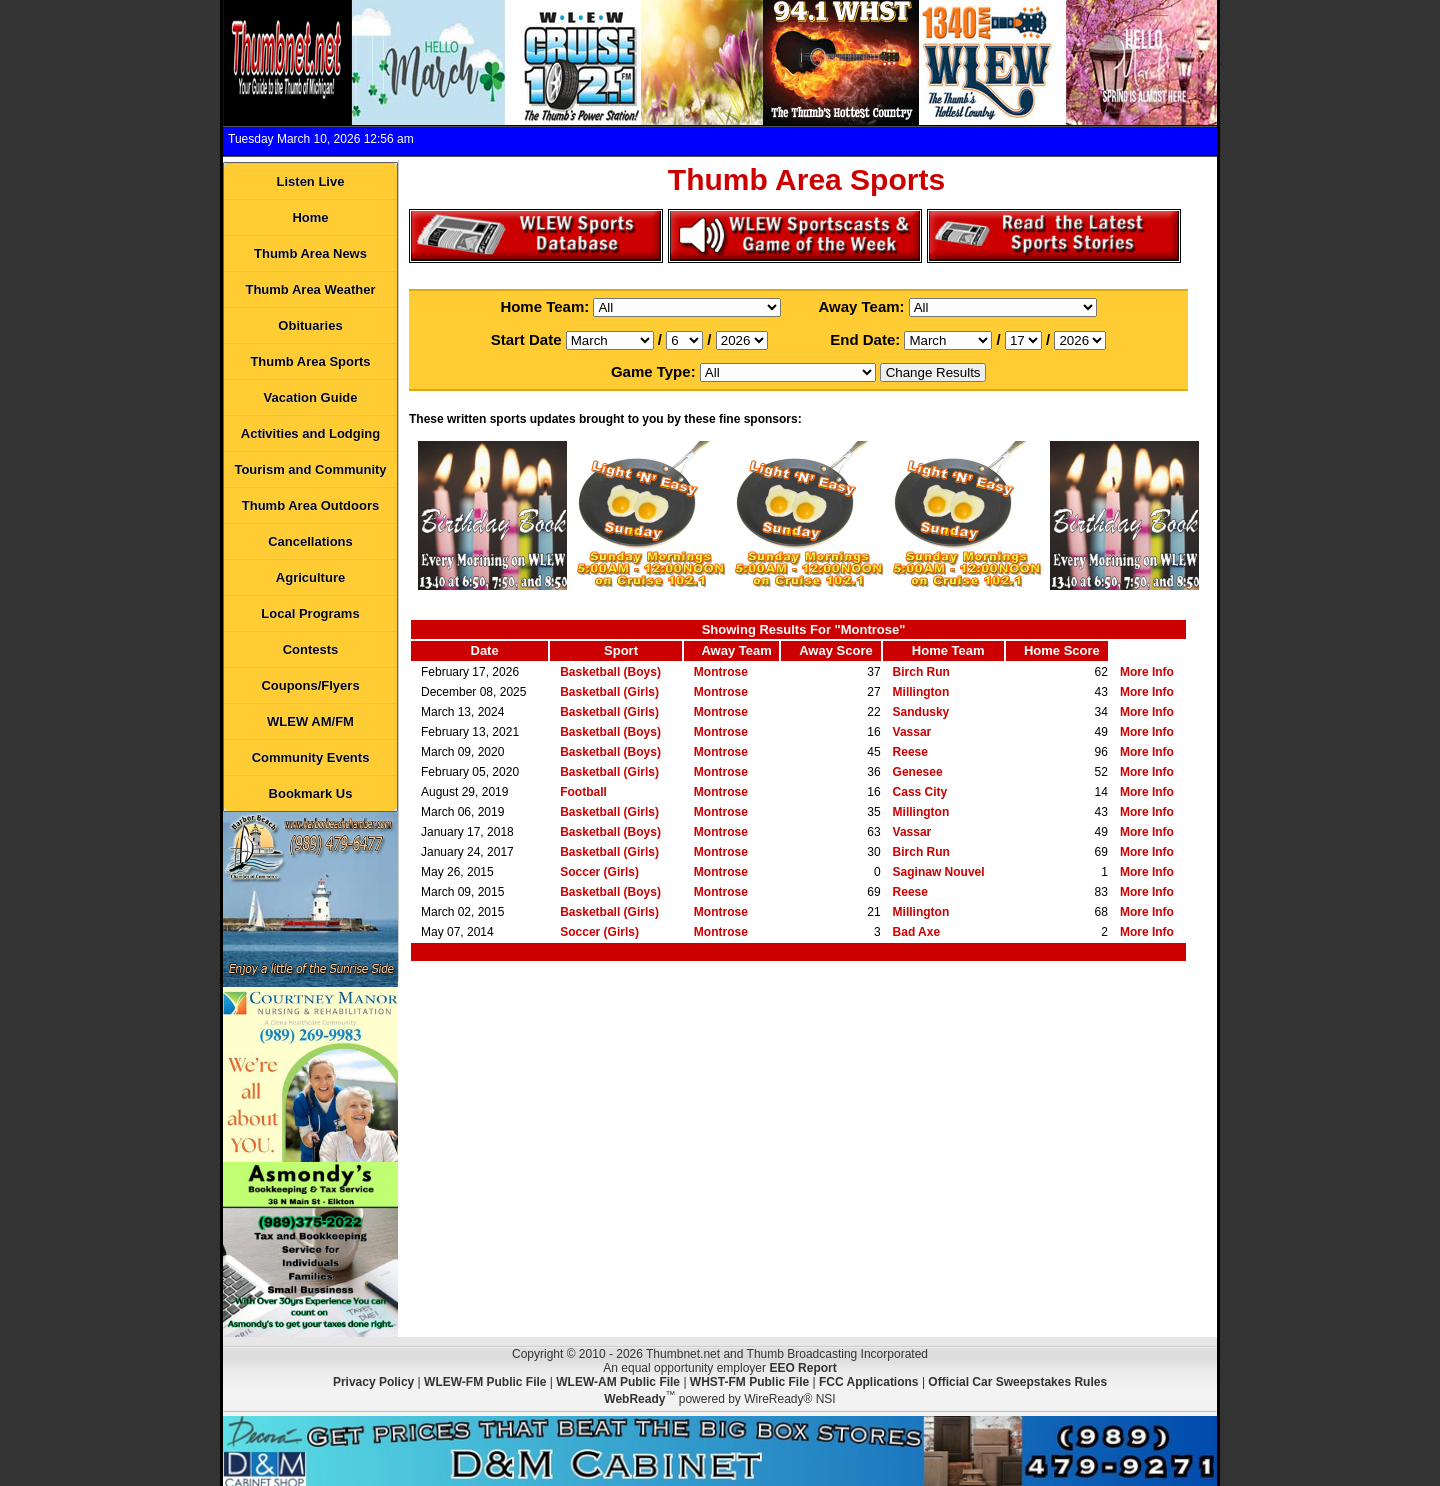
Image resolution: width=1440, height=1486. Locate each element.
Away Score (835, 650)
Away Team (736, 650)
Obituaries (310, 325)
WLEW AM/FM (310, 721)
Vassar (912, 732)
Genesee (918, 772)
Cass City (920, 792)
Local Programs (310, 613)
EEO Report (802, 1368)
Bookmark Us (311, 793)
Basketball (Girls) (609, 692)
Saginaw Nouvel (939, 872)
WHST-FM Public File (749, 1382)
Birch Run (921, 672)
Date (485, 650)
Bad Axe (917, 932)
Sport (621, 650)
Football (583, 792)
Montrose (721, 672)
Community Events (311, 757)
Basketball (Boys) (610, 672)
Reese (910, 752)
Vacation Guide (311, 397)
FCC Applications (869, 1382)
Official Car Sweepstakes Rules (1017, 1382)
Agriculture (310, 577)
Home (310, 217)
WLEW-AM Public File (618, 1382)
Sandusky (921, 712)
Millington (921, 692)
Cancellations (310, 541)
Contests (311, 649)
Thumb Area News (310, 253)
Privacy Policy (373, 1382)
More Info (1147, 672)
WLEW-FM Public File (485, 1382)
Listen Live (311, 181)
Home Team (948, 650)
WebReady (634, 1399)
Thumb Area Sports (310, 361)
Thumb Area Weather (310, 289)
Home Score (1062, 650)
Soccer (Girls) (599, 872)
